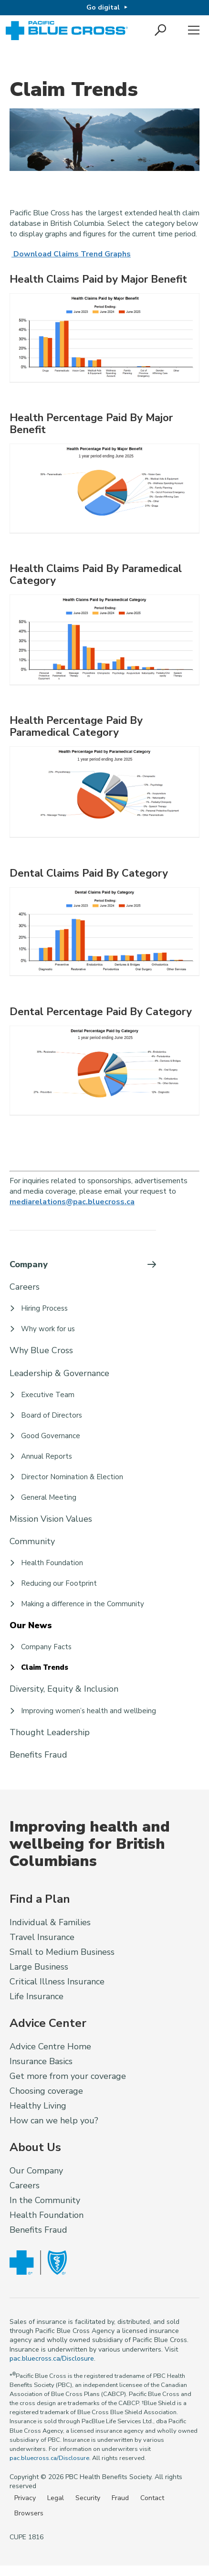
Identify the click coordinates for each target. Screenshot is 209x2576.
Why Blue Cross (41, 1350)
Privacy (25, 2497)
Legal (55, 2497)
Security (87, 2497)
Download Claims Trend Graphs (70, 254)
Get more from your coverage (68, 2076)
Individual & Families (50, 1922)
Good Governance (50, 1436)
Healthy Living (38, 2105)
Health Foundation (52, 1563)
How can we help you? (54, 2120)
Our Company (36, 2170)
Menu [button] (193, 30)
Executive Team (47, 1394)
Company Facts (46, 1647)
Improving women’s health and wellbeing (88, 1711)
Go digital (103, 7)
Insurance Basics (41, 2061)
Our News (31, 1625)
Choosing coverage (46, 2091)
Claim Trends (44, 1667)
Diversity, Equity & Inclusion (64, 1689)
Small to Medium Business (62, 1952)
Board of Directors (51, 1415)
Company (29, 1264)
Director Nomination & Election (72, 1477)
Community (32, 1541)
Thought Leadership (50, 1732)
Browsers (28, 2513)
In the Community (45, 2200)
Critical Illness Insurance (57, 1981)
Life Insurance (36, 1996)
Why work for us (48, 1329)
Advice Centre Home (50, 2046)
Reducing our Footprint (59, 1583)
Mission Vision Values (51, 1519)
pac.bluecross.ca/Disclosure (52, 2358)
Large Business (39, 1966)
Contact (152, 2497)
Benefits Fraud (38, 1754)
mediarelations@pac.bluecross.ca (72, 1202)
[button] (161, 30)
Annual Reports (46, 1456)
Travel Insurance (42, 1937)
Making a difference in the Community (82, 1604)
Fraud (120, 2497)
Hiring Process (44, 1308)
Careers (25, 1287)
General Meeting (48, 1497)
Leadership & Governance (59, 1373)
